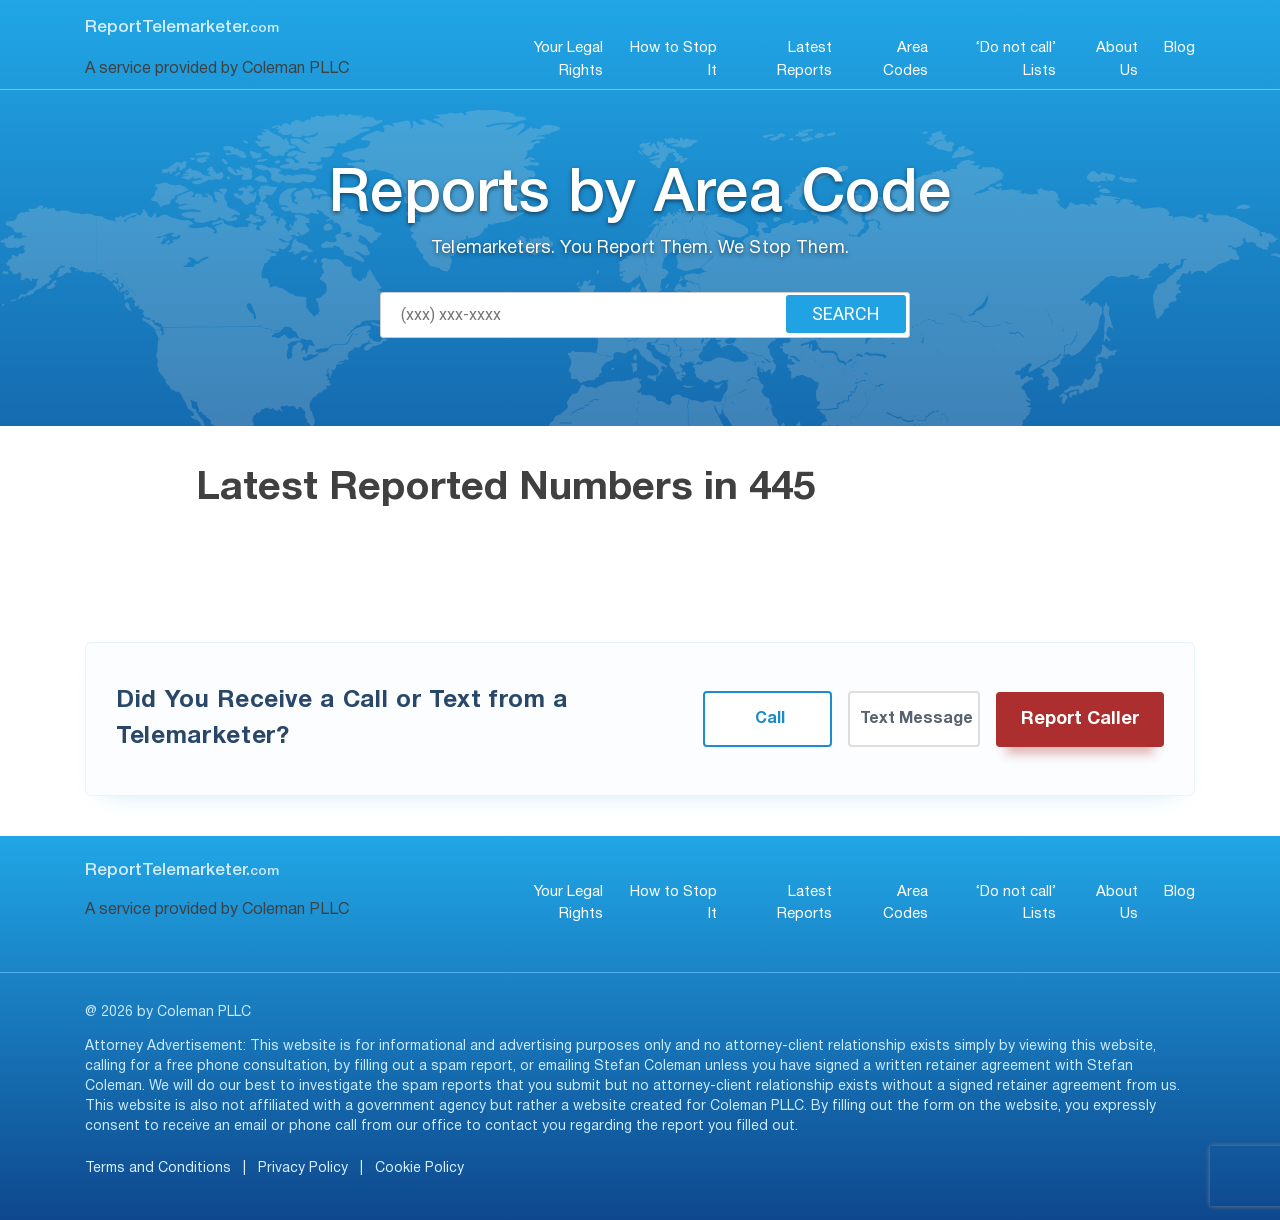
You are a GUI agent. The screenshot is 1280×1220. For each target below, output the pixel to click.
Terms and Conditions (158, 1168)
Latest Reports (804, 59)
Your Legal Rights (568, 59)
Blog (1179, 48)
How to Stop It (673, 59)
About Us (1117, 59)
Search (846, 313)
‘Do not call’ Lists (1016, 59)
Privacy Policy (303, 1168)
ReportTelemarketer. (182, 27)
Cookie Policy (419, 1168)
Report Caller (1080, 719)
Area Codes (905, 59)
